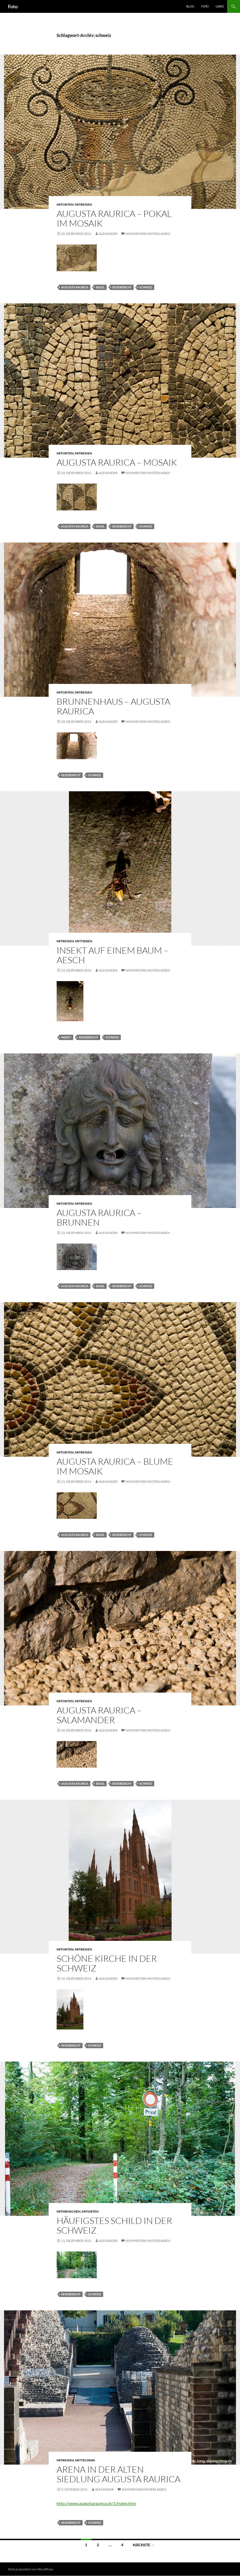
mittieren (83, 941)
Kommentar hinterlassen (148, 234)
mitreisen (83, 204)
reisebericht (122, 287)
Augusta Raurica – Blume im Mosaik (115, 1466)
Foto (13, 6)
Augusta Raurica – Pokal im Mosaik (114, 218)
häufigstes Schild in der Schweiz (114, 2225)
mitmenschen (68, 2211)
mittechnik (85, 2460)
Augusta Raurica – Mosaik (117, 462)
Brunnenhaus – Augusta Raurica (113, 706)
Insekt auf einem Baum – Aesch (112, 955)
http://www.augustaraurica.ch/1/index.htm (96, 2503)
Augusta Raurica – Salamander (99, 1715)
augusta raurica (74, 287)
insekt (66, 1037)
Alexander (108, 234)
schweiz (145, 287)
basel (100, 287)
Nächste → (144, 2545)
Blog (190, 6)
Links (220, 6)
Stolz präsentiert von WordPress (30, 2569)
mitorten (65, 204)
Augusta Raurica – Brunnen (99, 1217)
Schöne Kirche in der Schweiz (107, 1963)
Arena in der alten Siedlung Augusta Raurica (118, 2474)
